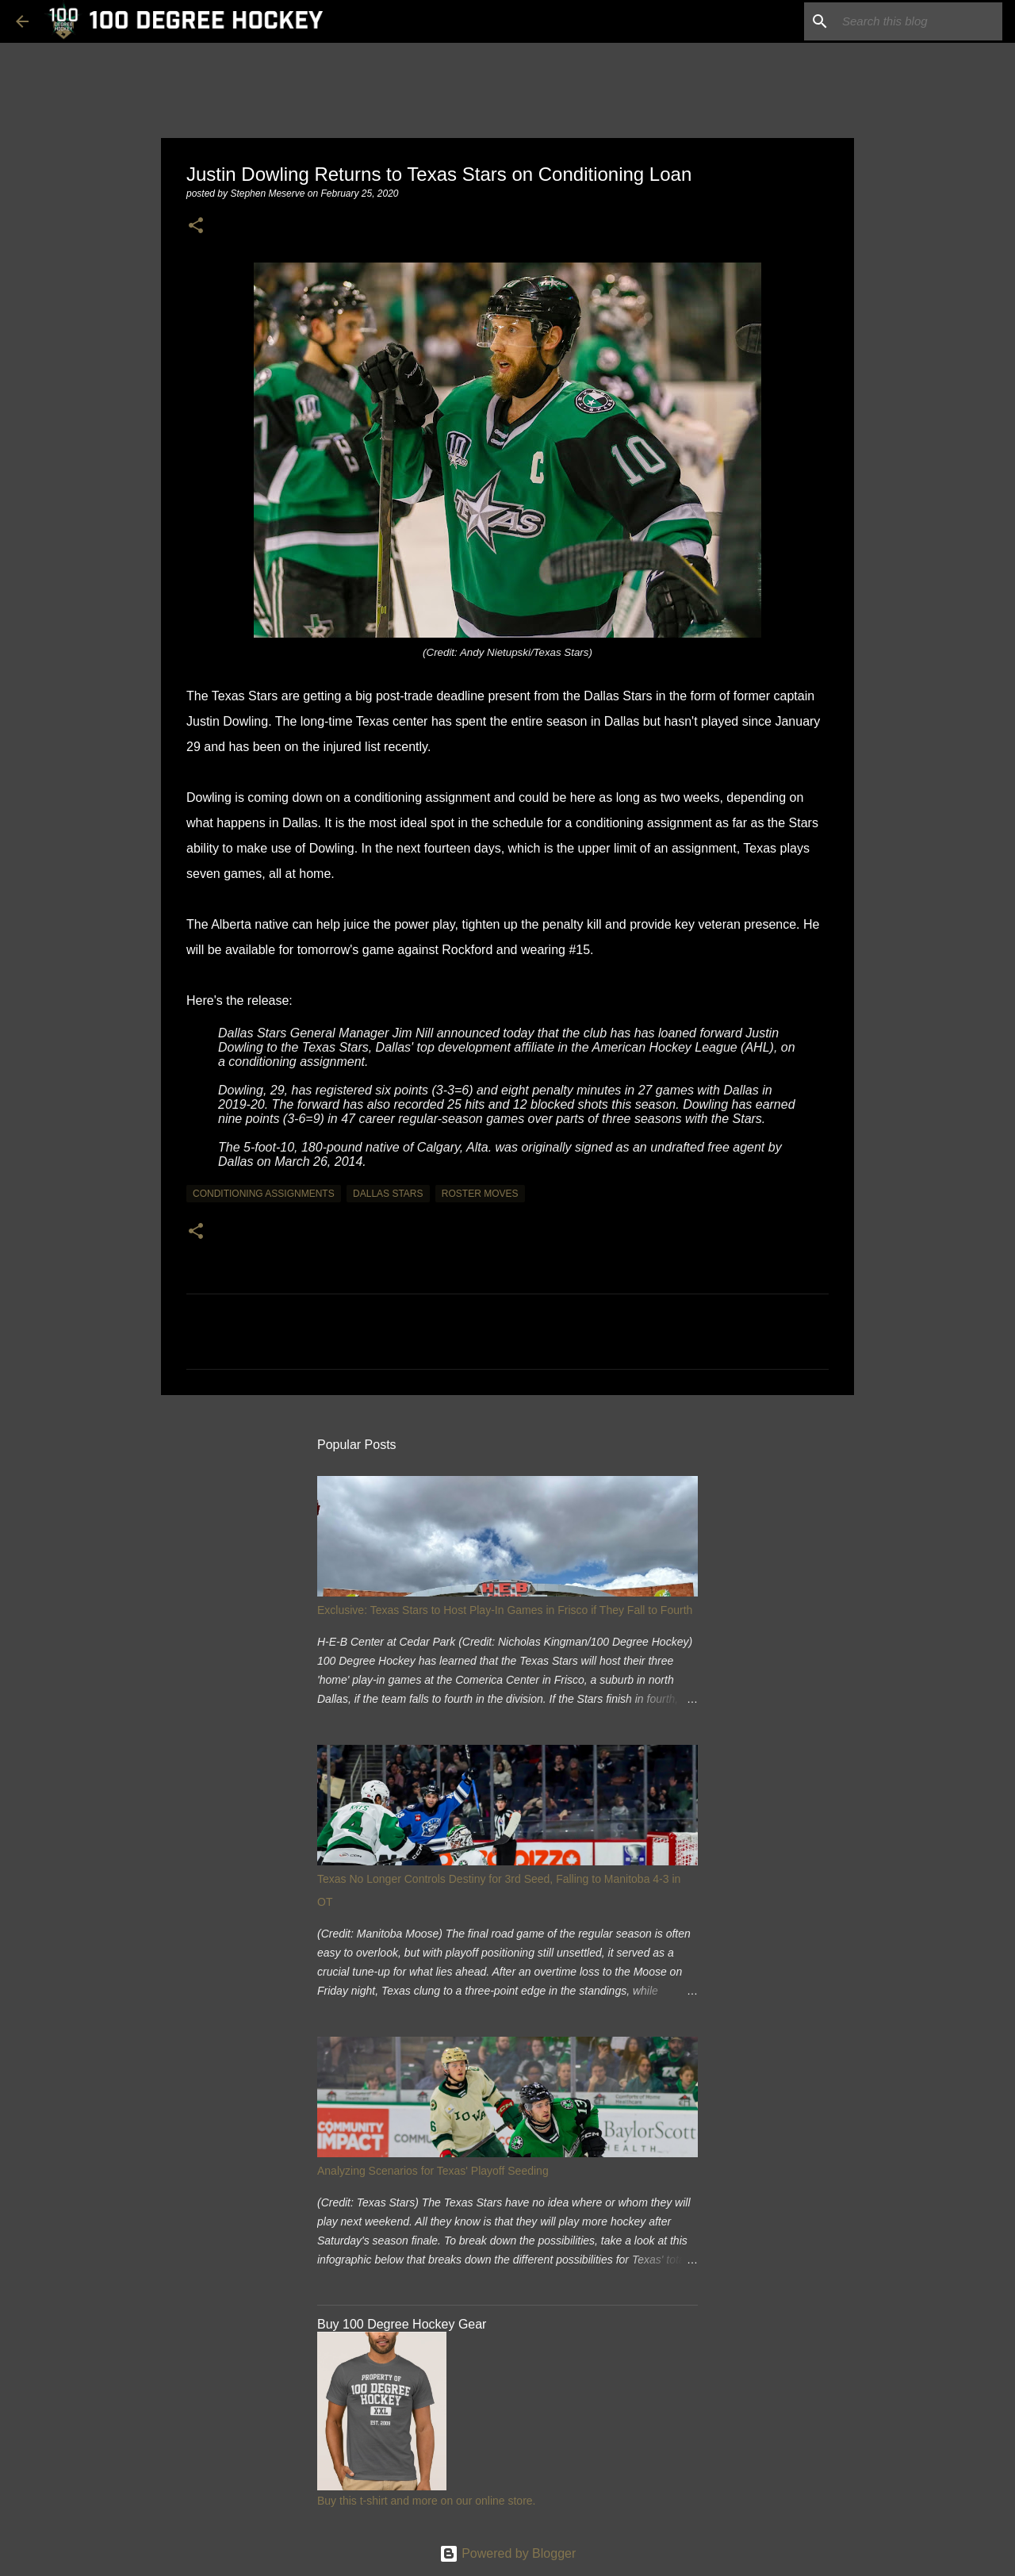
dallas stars (388, 1193)
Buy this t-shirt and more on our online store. (426, 2500)
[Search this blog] (919, 21)
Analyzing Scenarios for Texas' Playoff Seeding (433, 2170)
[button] (195, 226)
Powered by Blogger (507, 2553)
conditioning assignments (264, 1193)
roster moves (480, 1193)
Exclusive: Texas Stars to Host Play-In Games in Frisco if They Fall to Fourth (504, 1610)
